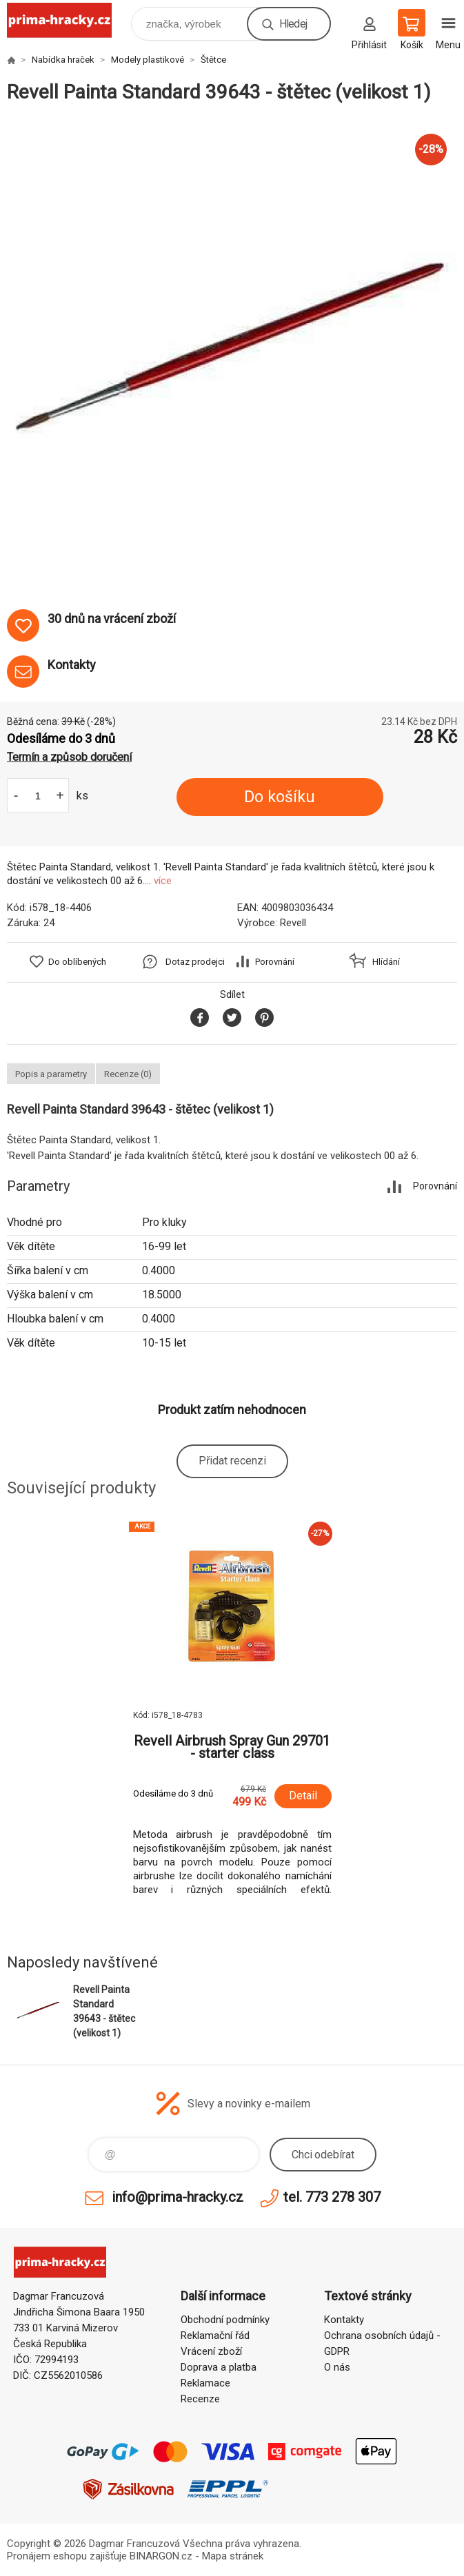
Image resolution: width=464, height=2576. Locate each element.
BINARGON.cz (161, 2556)
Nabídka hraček (63, 59)
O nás (337, 2367)
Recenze (200, 2399)
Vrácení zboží (211, 2351)
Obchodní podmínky (225, 2319)
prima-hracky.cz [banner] (68, 20)
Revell (293, 923)
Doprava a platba (218, 2367)
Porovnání (274, 962)
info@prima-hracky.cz (177, 2197)
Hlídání (386, 962)
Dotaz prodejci (195, 962)
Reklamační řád (215, 2335)
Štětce (213, 59)
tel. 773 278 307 (332, 2197)
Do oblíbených (77, 962)
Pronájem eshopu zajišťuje (67, 2556)
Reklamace (205, 2383)
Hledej (293, 23)
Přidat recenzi (232, 1460)
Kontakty (344, 2319)
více (163, 881)
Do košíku (279, 797)
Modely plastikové (147, 59)
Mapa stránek (232, 2556)
